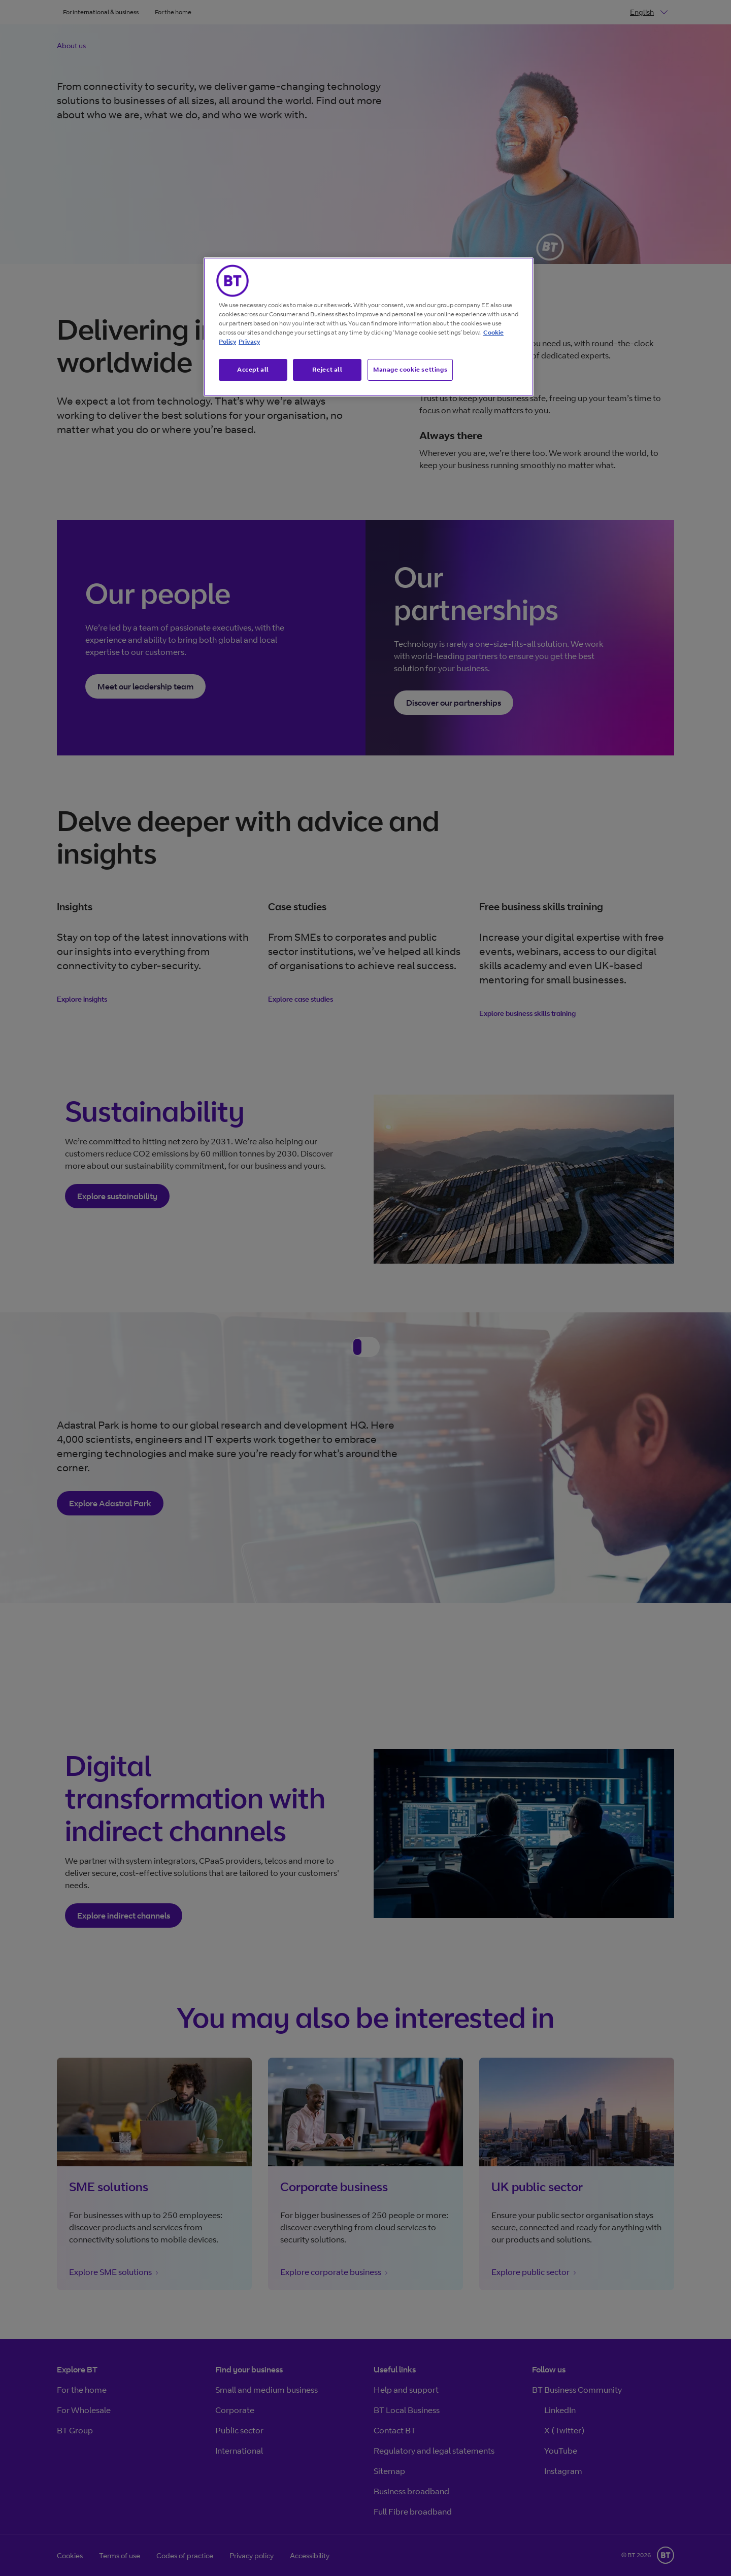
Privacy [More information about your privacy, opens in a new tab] (249, 341)
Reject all (327, 369)
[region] (369, 327)
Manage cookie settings (410, 369)
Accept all (253, 369)
